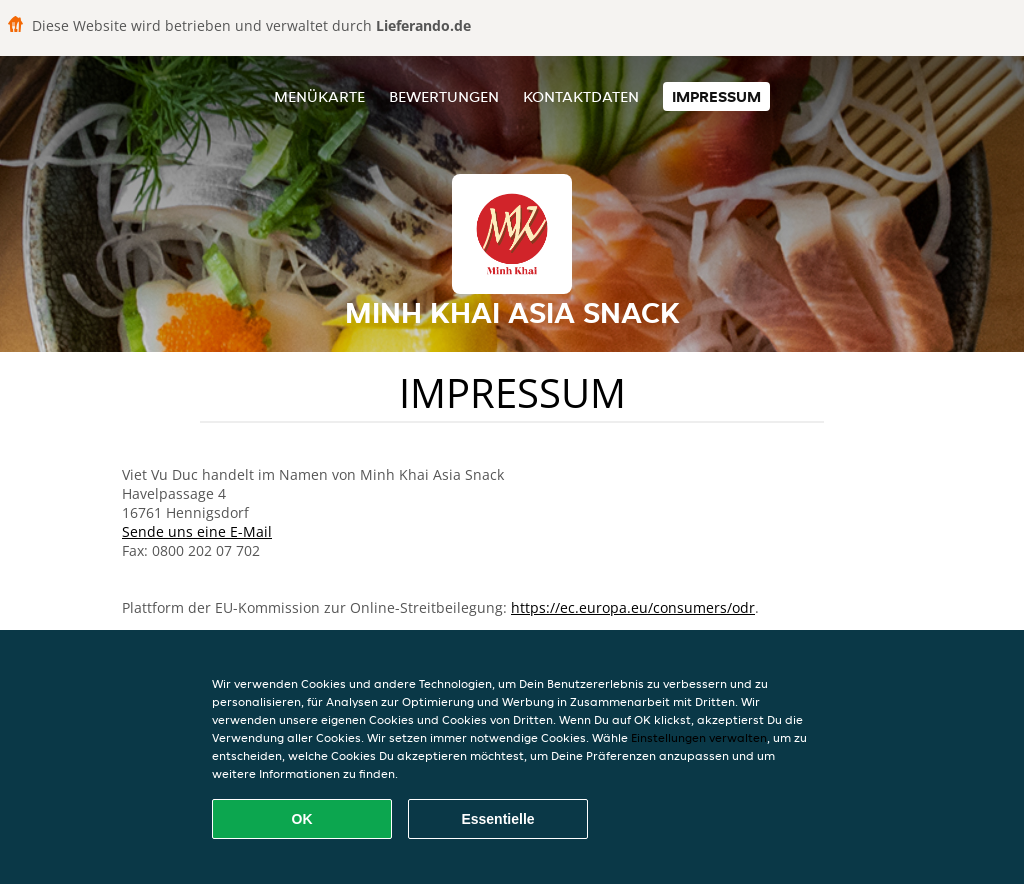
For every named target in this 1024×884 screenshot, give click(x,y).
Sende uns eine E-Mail (197, 531)
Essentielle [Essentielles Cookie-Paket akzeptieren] (497, 819)
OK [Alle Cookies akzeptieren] (302, 819)
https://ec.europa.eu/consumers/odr (633, 607)
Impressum (716, 96)
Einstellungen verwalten (699, 737)
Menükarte (319, 96)
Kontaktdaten (581, 96)
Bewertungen (444, 96)
